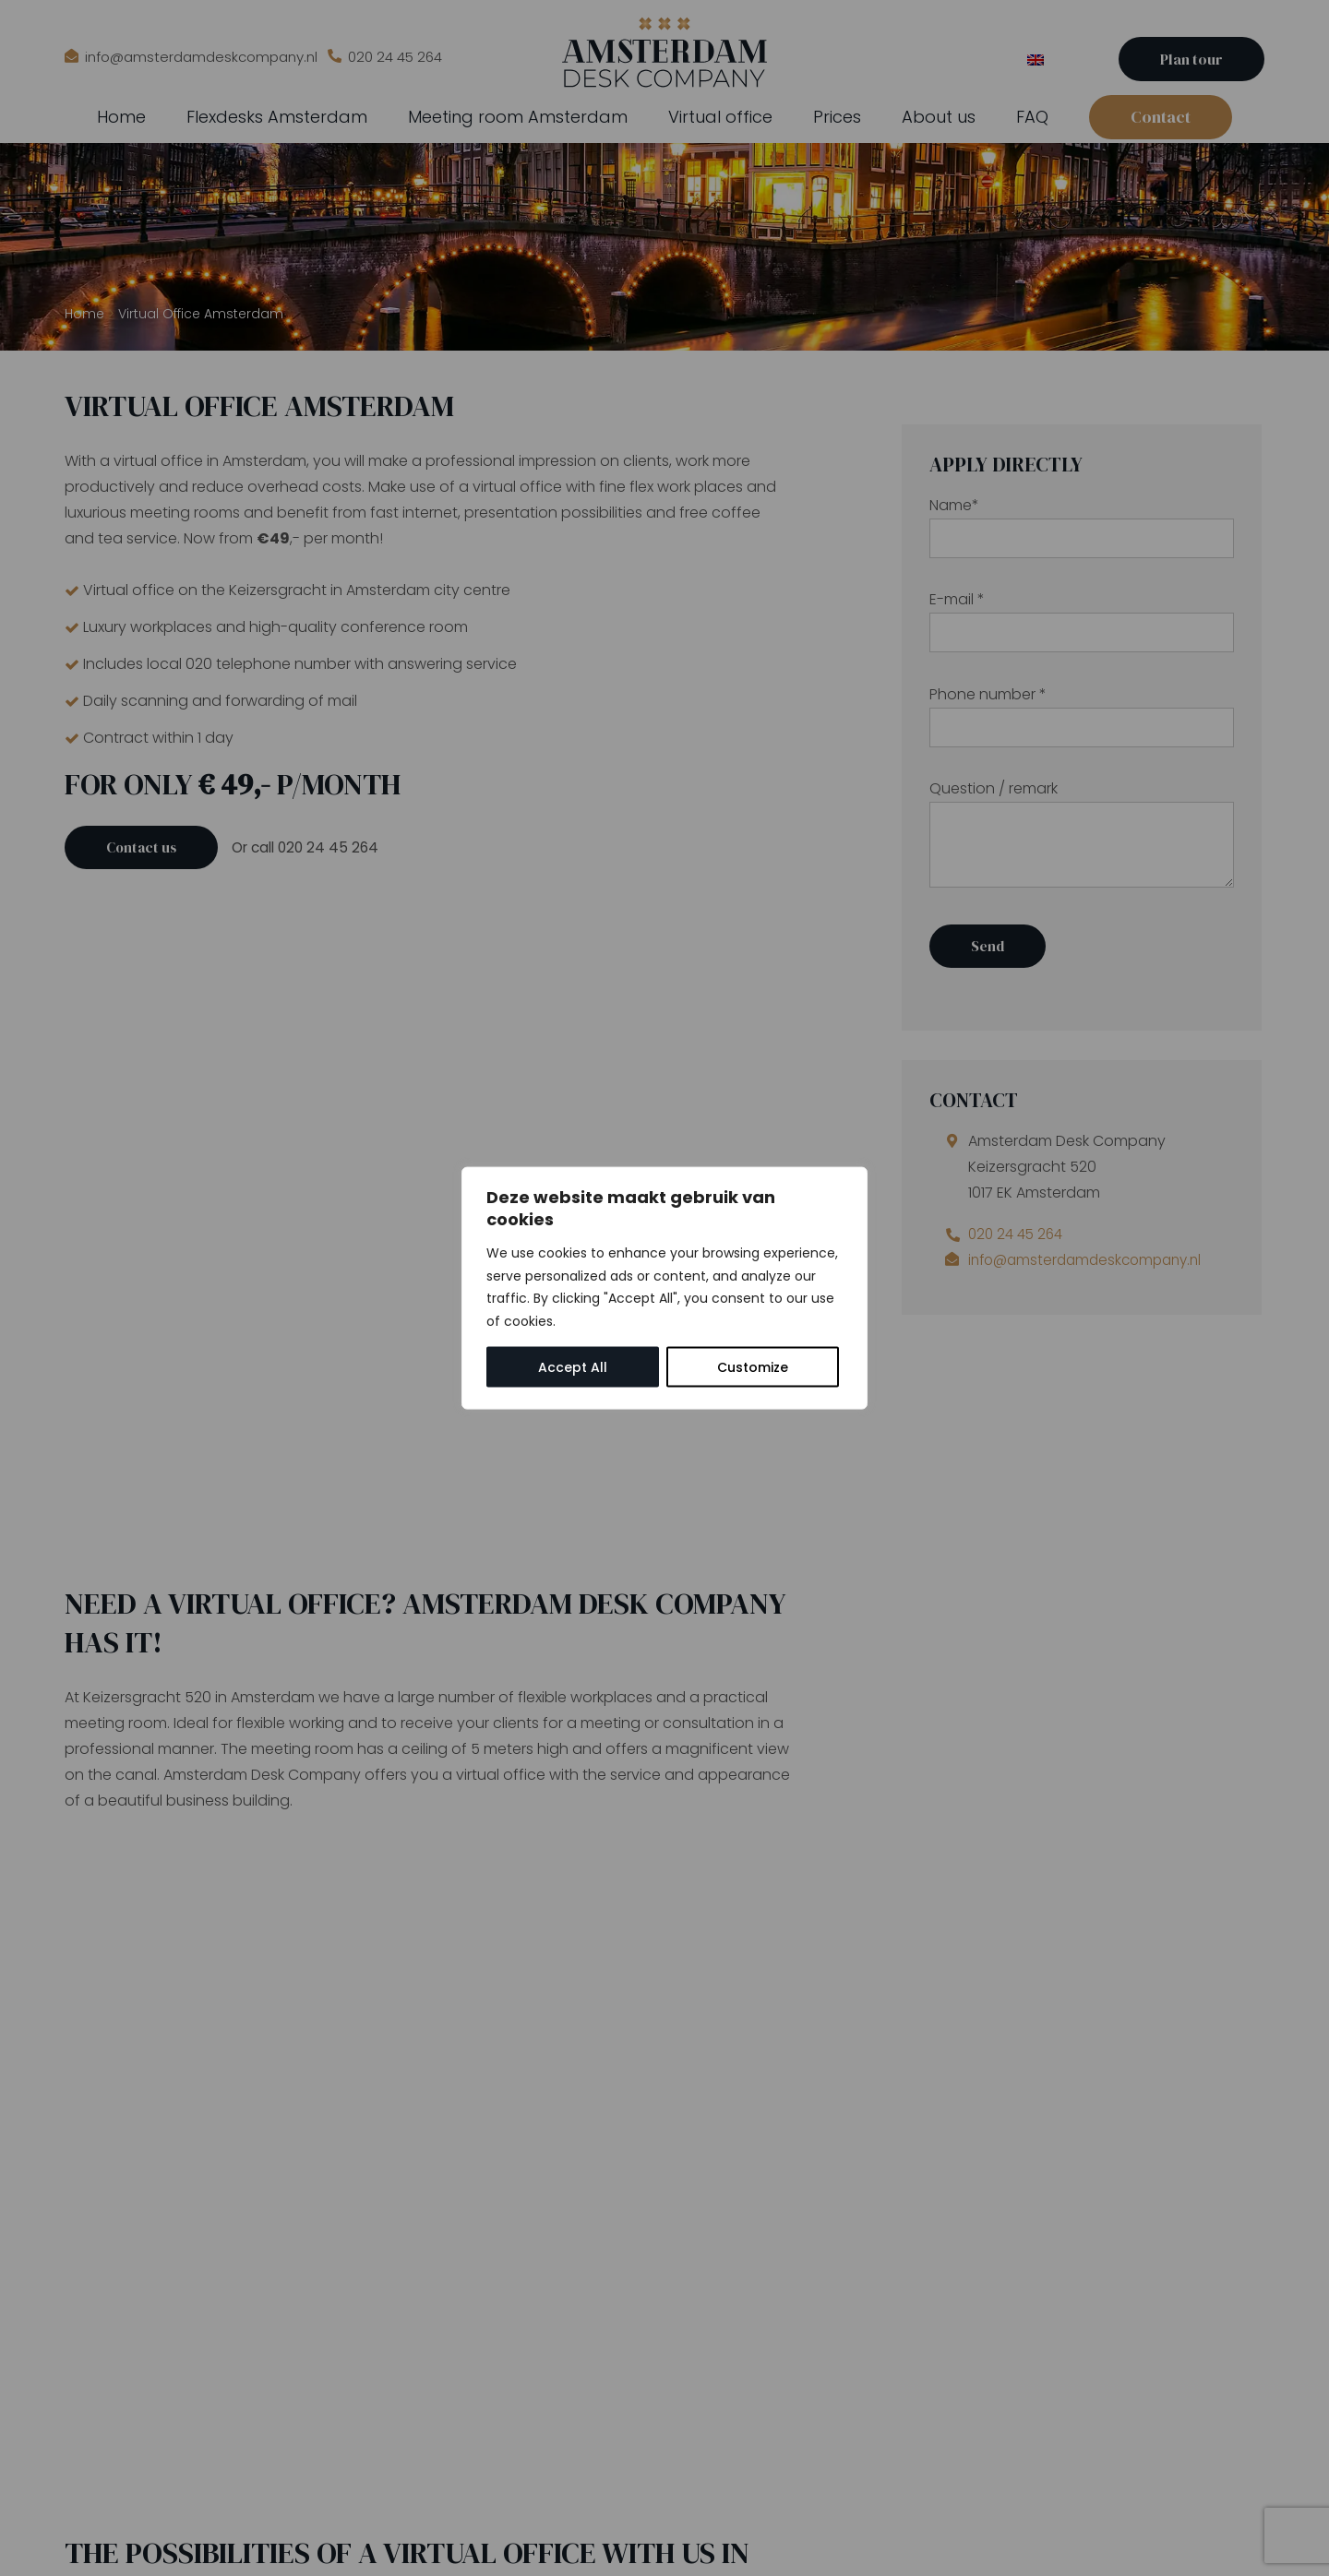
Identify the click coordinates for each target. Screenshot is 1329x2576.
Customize (752, 1367)
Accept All (572, 1367)
